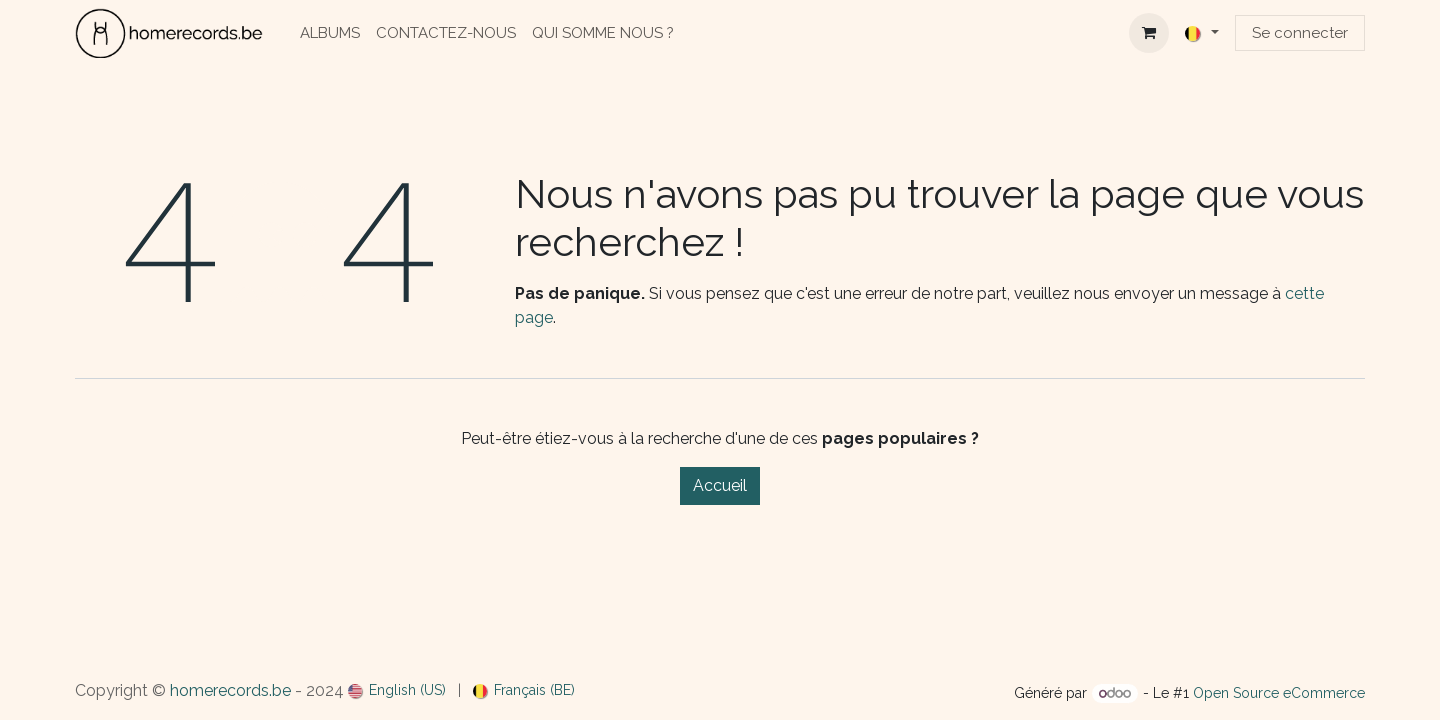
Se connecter (1300, 33)
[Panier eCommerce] (1149, 33)
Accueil (720, 485)
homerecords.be (230, 690)
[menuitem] (330, 33)
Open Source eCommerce (1279, 693)
